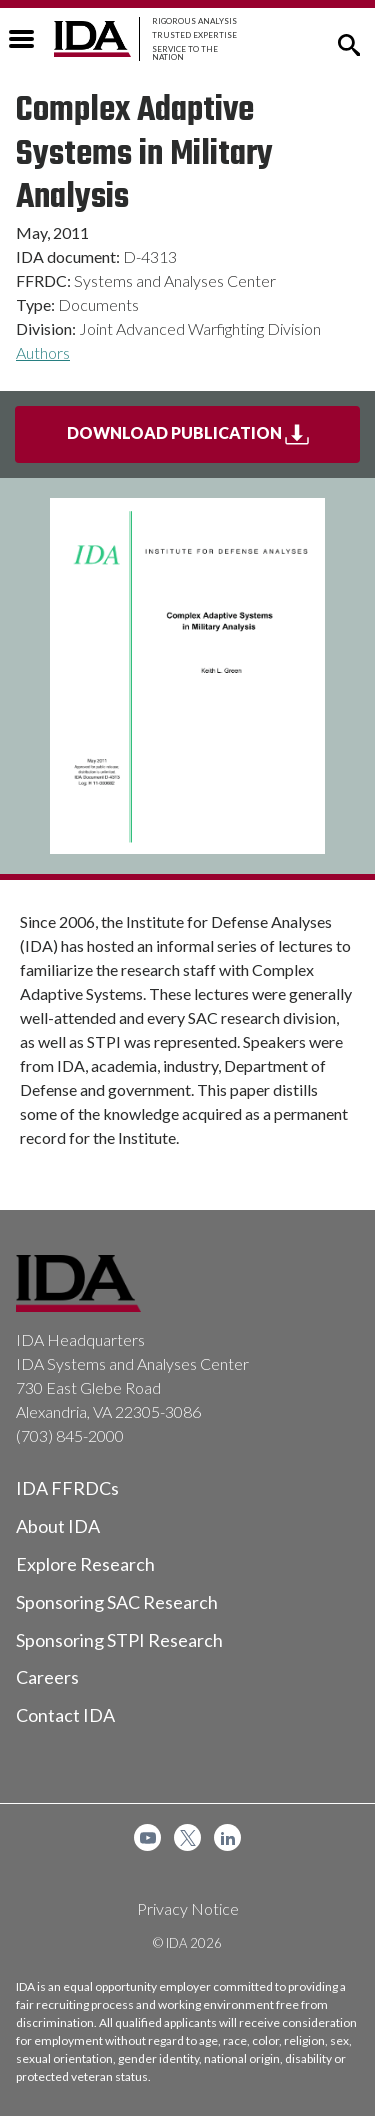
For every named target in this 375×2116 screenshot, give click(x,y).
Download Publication (214, 441)
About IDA (58, 1526)
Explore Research (85, 1564)
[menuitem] (147, 1837)
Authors (43, 352)
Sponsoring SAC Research (117, 1602)
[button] (349, 43)
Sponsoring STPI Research (119, 1640)
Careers (47, 1677)
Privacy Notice (188, 1908)
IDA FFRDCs (67, 1488)
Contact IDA (65, 1715)
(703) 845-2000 (70, 1435)
